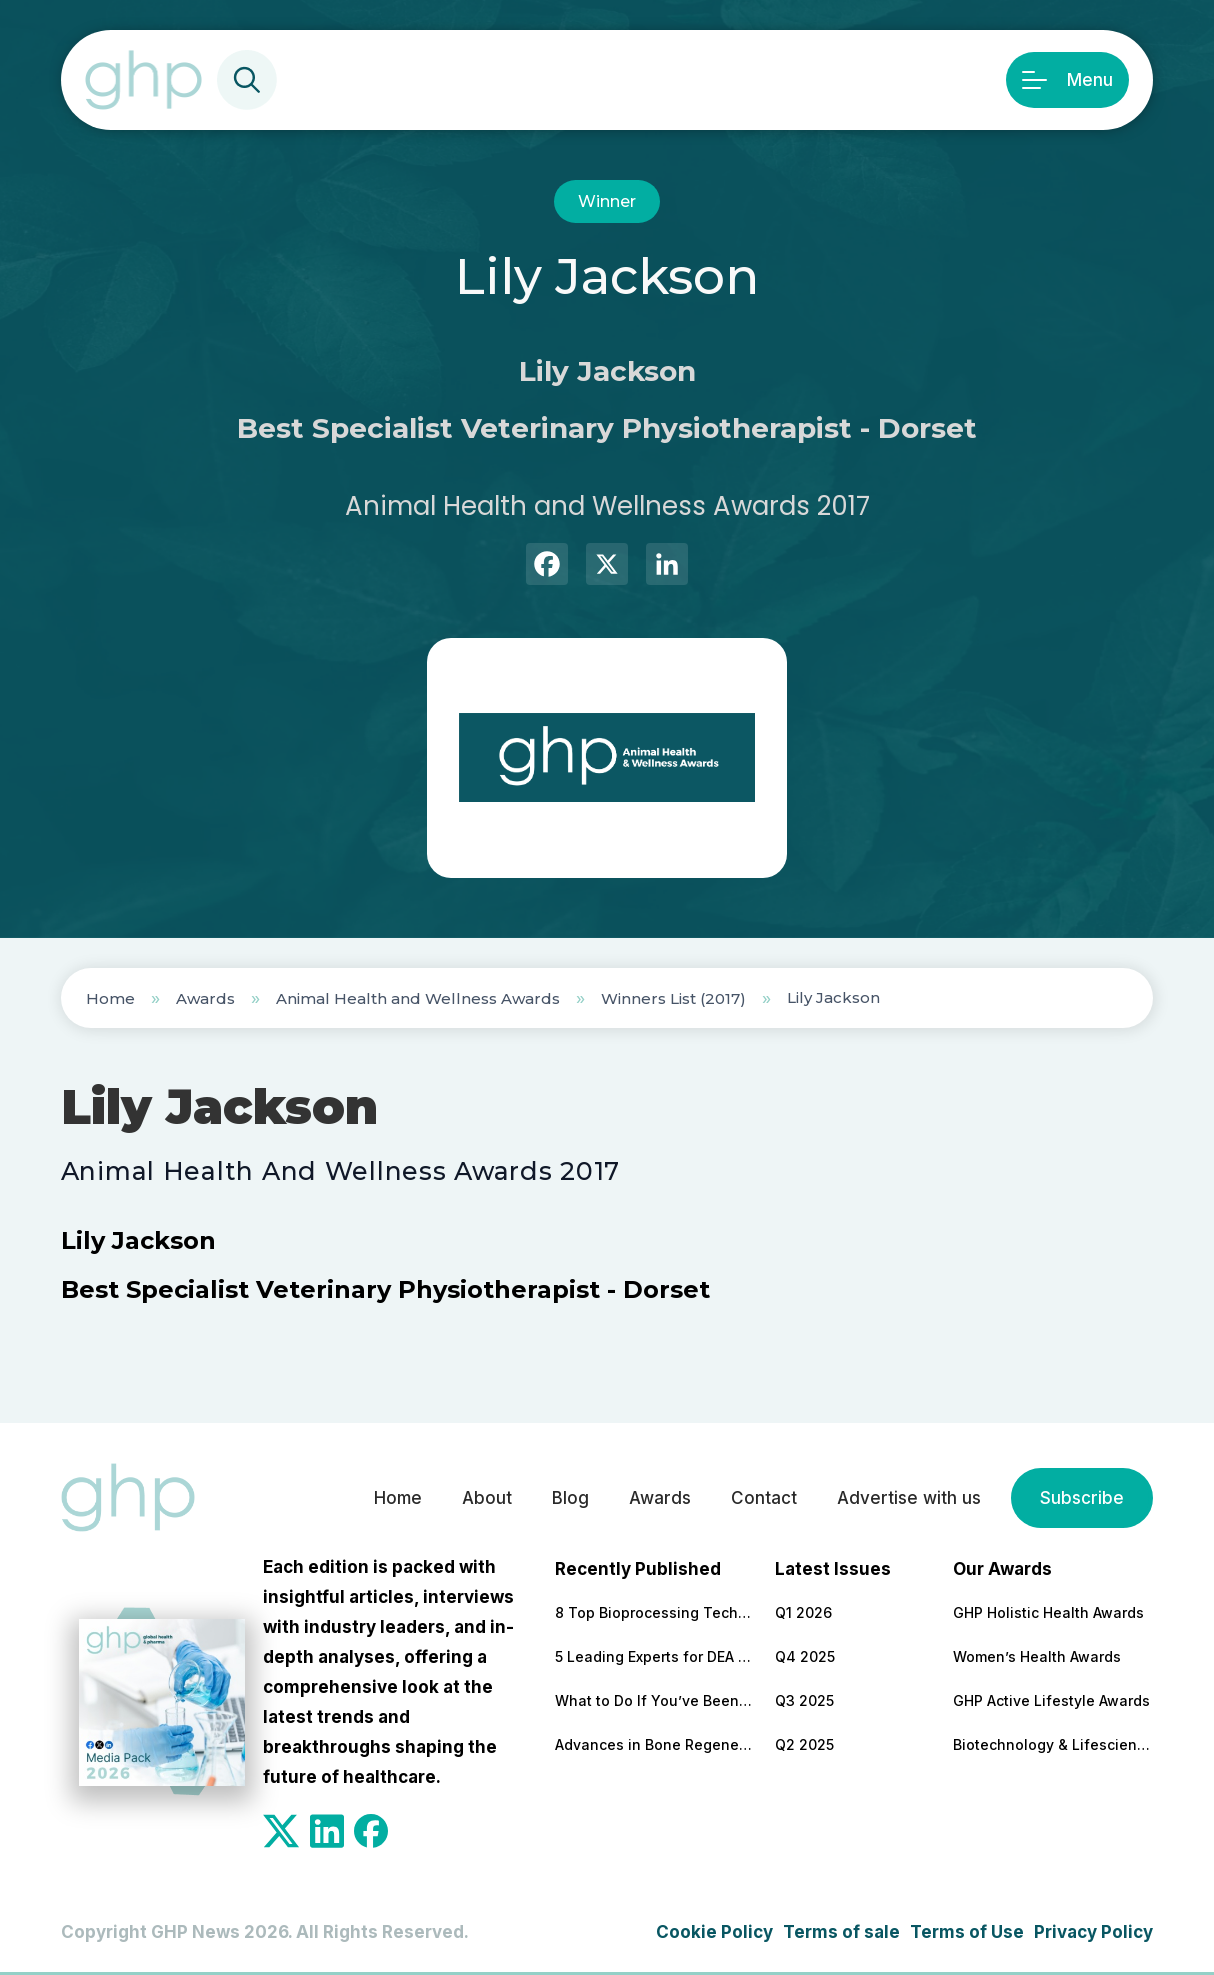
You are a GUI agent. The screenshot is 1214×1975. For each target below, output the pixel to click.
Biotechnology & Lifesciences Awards (1053, 1744)
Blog (570, 1498)
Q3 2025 (804, 1700)
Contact (764, 1498)
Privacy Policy (1093, 1932)
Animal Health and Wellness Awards (418, 998)
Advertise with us (909, 1498)
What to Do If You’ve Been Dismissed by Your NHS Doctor (655, 1700)
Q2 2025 (804, 1744)
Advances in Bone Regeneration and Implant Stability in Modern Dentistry (655, 1744)
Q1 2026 (803, 1612)
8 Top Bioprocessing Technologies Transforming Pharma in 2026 (655, 1612)
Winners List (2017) (673, 998)
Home (110, 998)
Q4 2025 (805, 1656)
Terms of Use (967, 1932)
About (487, 1498)
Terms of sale (841, 1932)
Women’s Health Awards (1037, 1656)
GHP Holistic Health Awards (1048, 1612)
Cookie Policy (714, 1932)
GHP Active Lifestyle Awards (1051, 1700)
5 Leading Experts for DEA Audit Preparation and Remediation (655, 1656)
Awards (205, 998)
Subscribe (1082, 1498)
